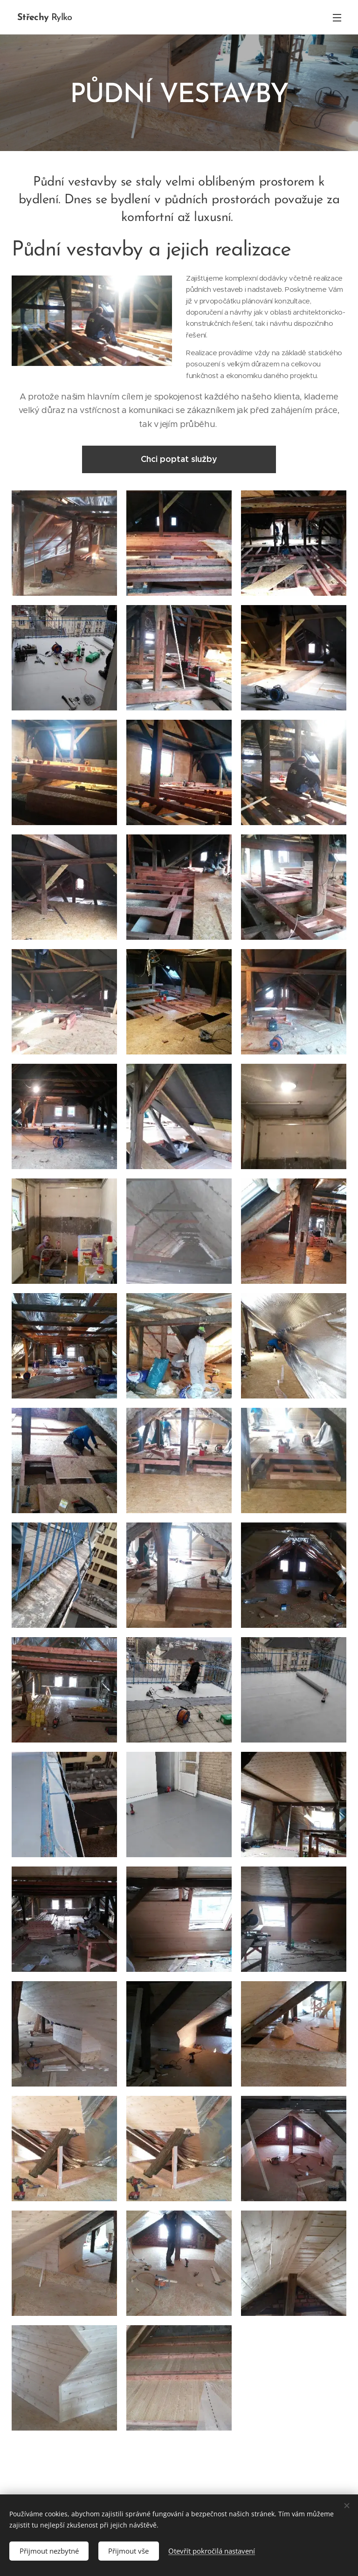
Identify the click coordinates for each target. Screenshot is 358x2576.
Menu (337, 17)
